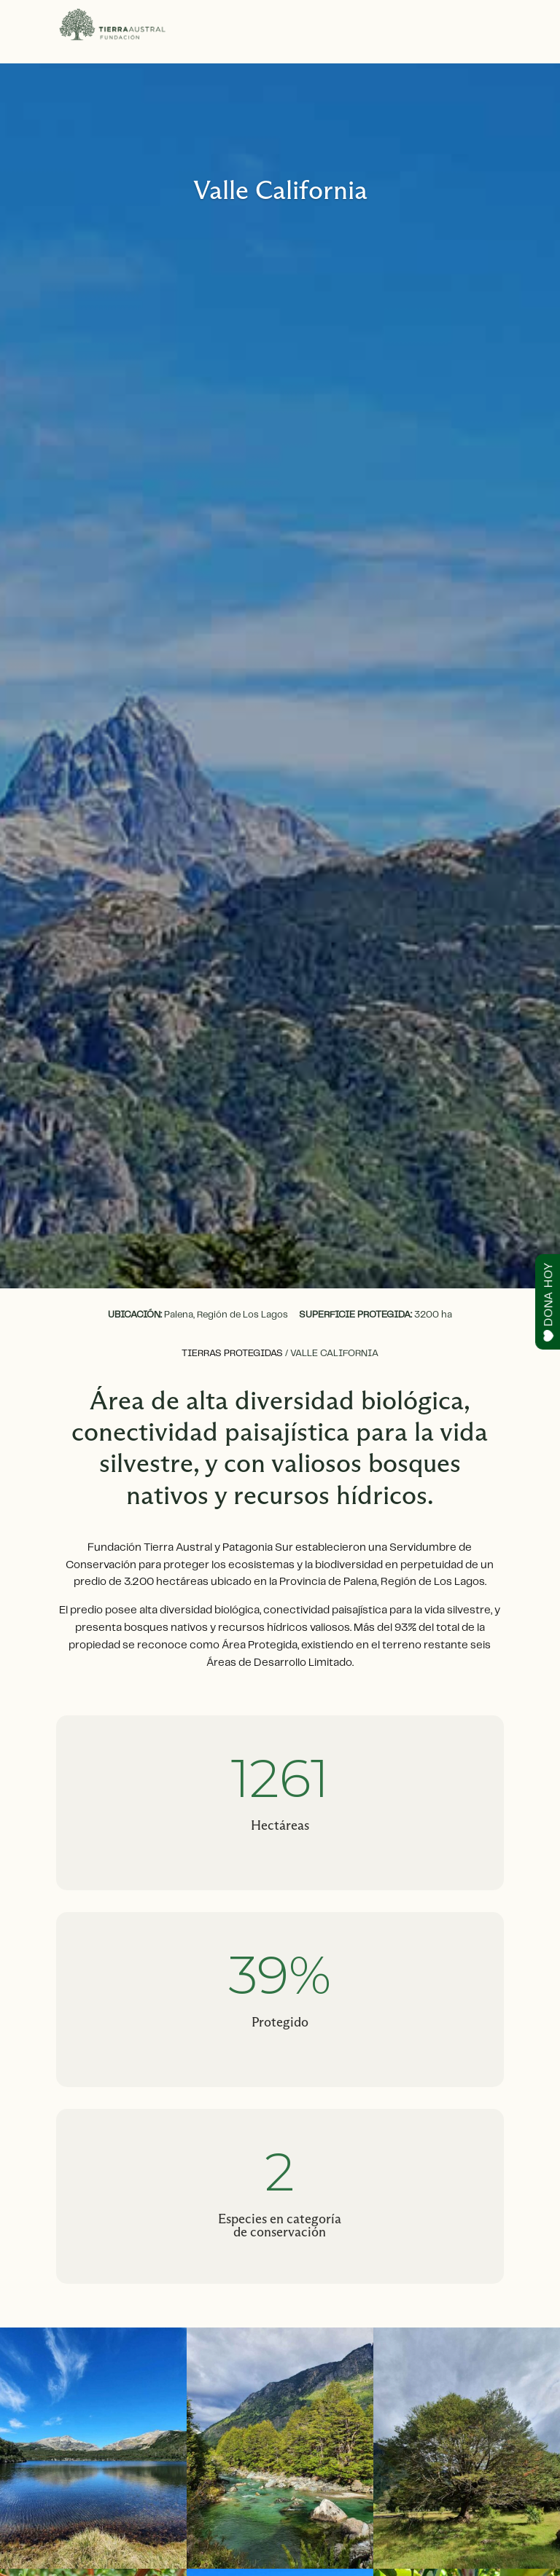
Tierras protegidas (232, 1353)
